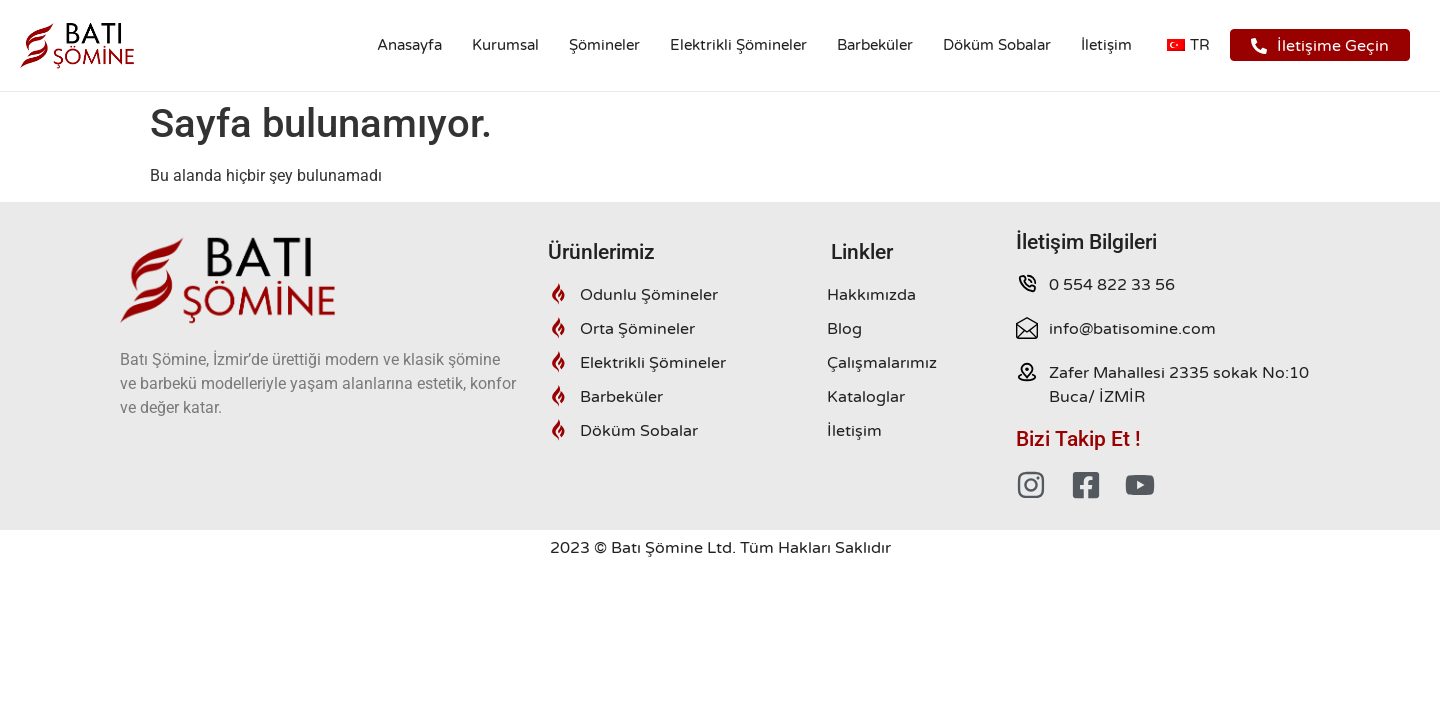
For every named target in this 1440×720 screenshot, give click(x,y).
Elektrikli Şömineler (738, 45)
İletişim (1106, 45)
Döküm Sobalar (997, 45)
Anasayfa (409, 45)
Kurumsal (505, 45)
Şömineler (604, 45)
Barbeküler (875, 45)
